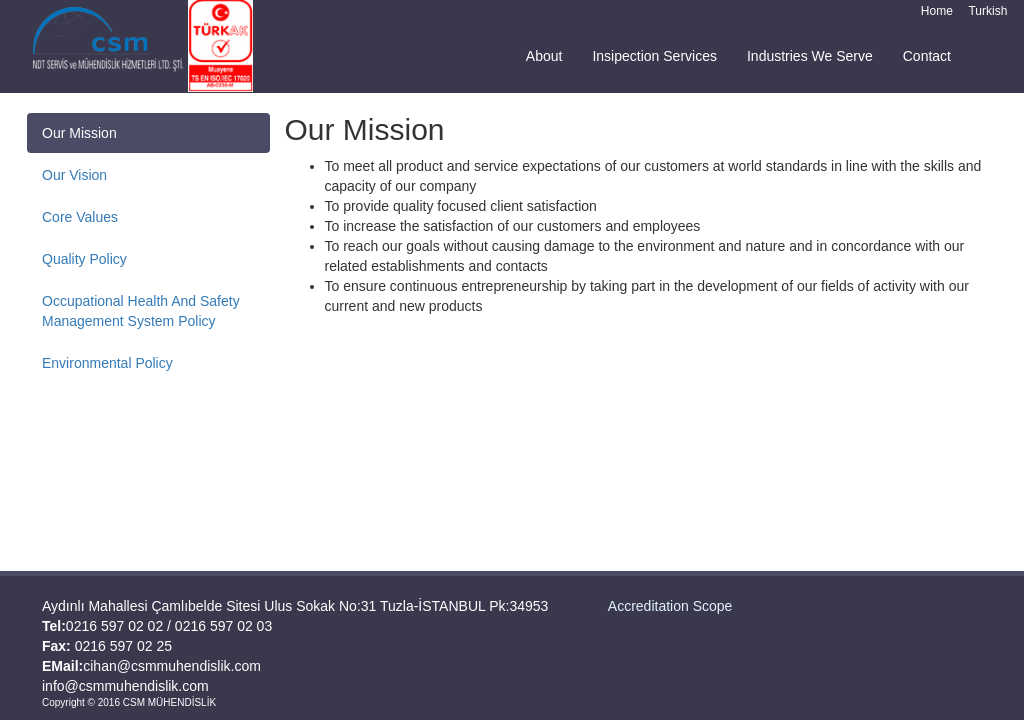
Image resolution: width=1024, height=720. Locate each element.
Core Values (80, 217)
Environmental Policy (107, 363)
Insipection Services (654, 56)
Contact (927, 56)
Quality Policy (84, 259)
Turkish (987, 11)
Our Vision (74, 175)
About (544, 56)
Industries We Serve (810, 56)
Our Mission (79, 133)
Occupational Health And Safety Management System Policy (141, 311)
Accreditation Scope (670, 606)
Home (937, 11)
